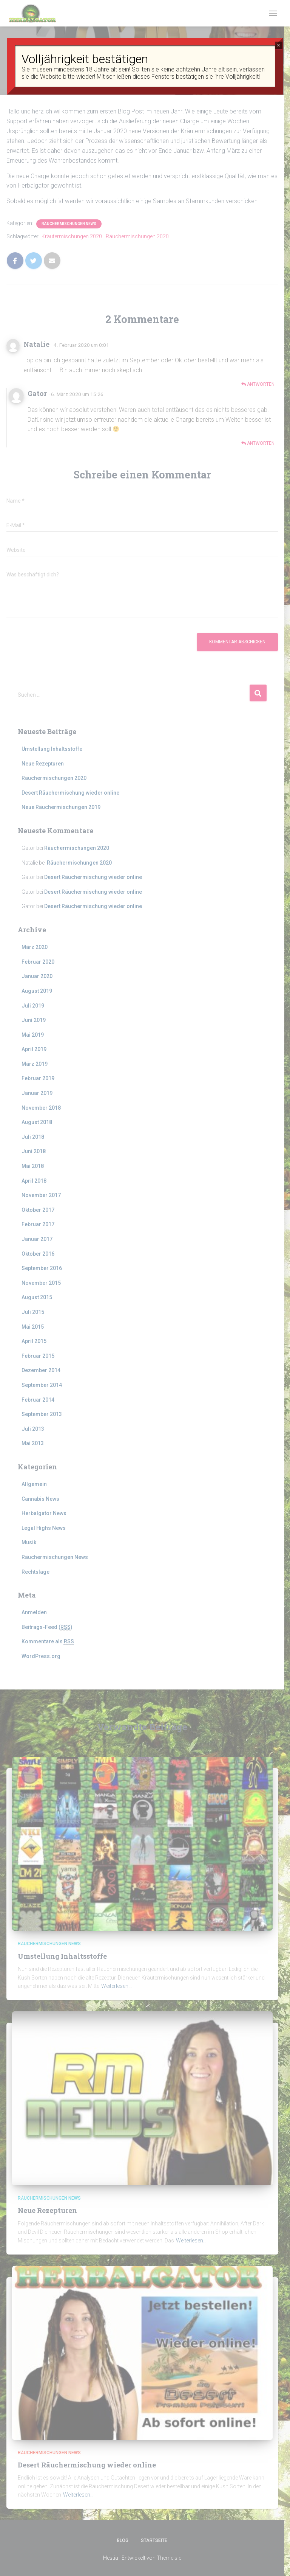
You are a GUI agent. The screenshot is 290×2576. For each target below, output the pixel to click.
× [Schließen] (278, 45)
